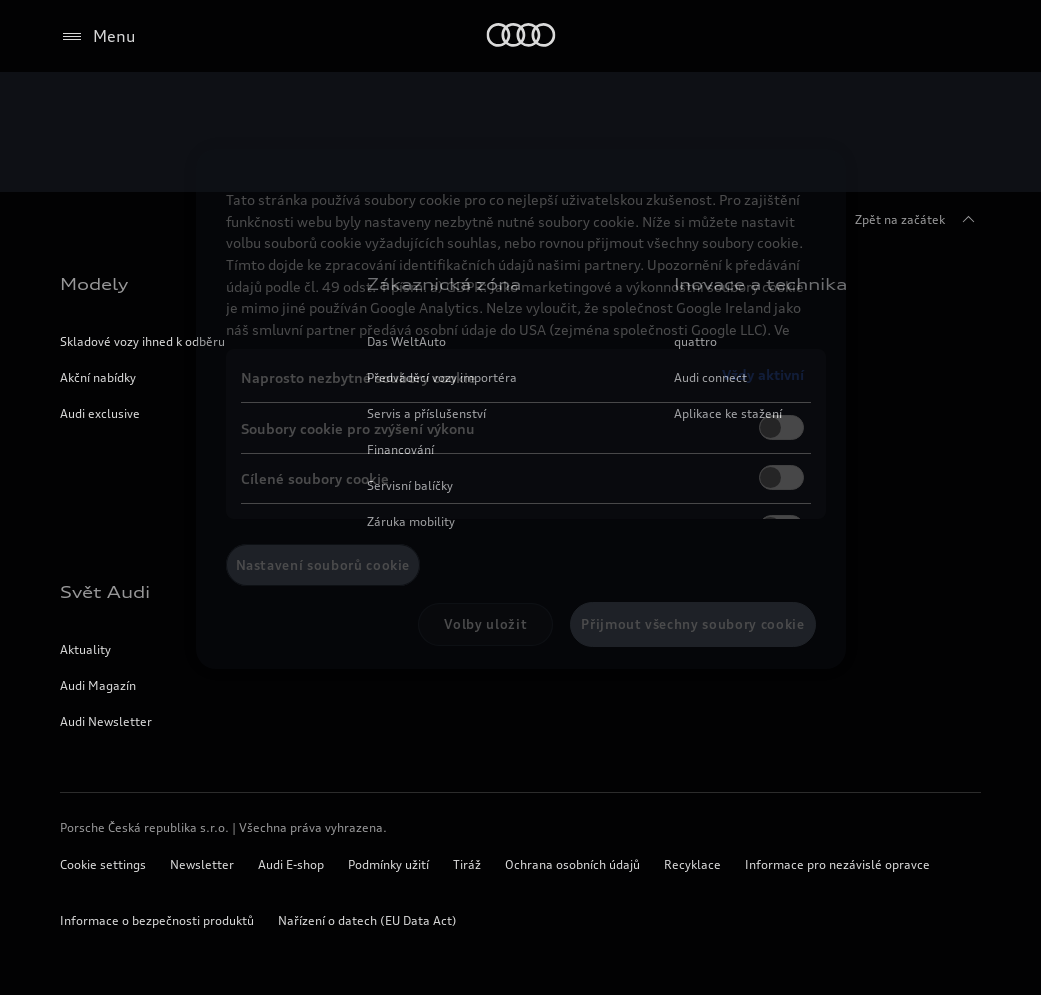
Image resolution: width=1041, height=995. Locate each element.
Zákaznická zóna (444, 284)
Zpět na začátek (918, 220)
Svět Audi (105, 592)
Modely (94, 284)
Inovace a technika (760, 284)
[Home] (520, 36)
